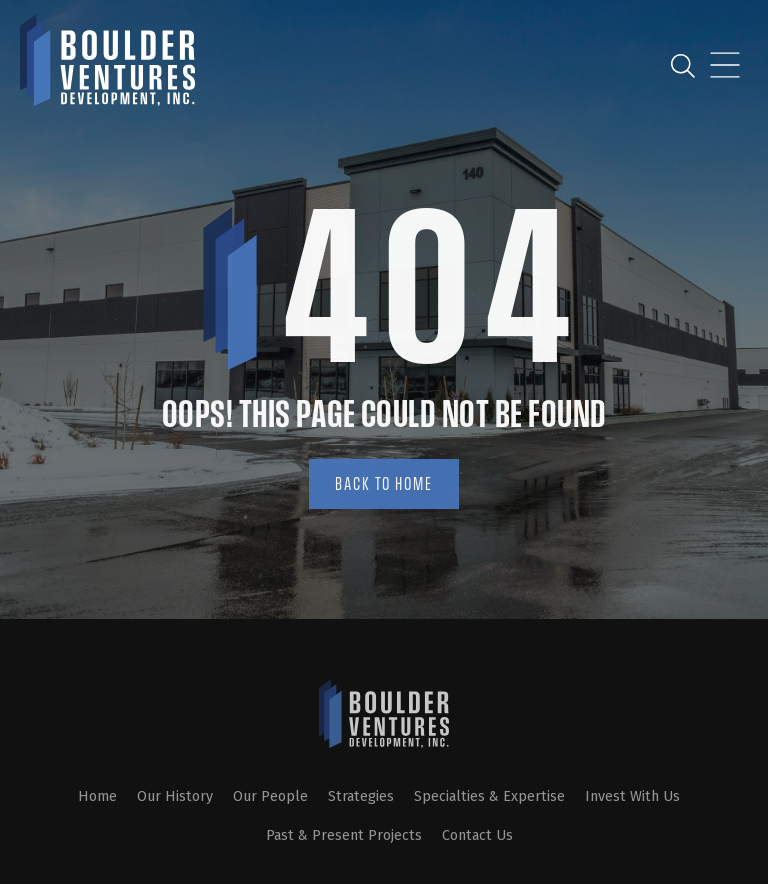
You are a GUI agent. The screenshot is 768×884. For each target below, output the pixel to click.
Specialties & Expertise (489, 796)
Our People (270, 796)
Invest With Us (632, 796)
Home (97, 796)
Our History (175, 796)
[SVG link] (384, 713)
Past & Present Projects (344, 835)
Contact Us (477, 835)
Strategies (361, 796)
